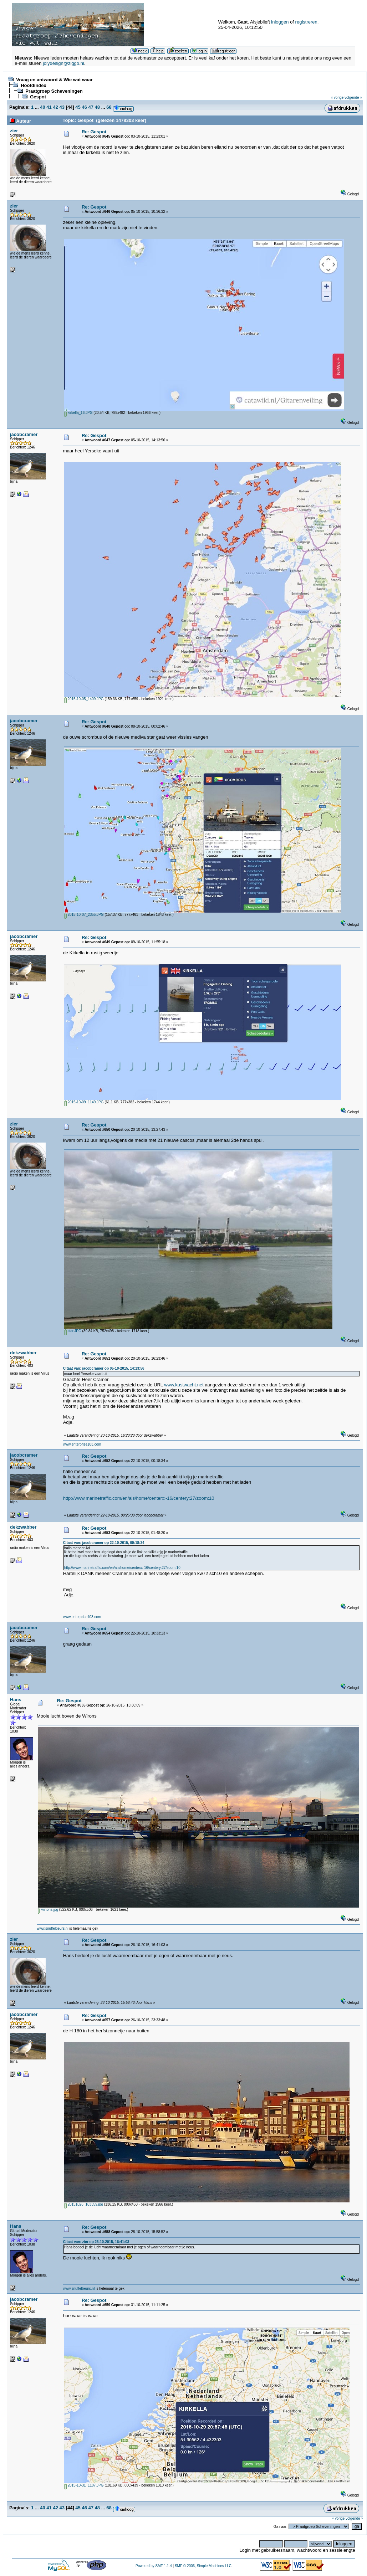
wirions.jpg (48, 1910)
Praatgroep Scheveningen (53, 91)
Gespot (38, 96)
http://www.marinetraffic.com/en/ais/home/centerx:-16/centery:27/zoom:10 (138, 1498)
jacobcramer (23, 434)
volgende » (353, 97)
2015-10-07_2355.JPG (84, 915)
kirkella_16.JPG (78, 413)
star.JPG (72, 1331)
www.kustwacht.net (184, 1384)
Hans (15, 1699)
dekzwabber (23, 1352)
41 (48, 107)
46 (84, 107)
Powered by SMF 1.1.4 (154, 2566)
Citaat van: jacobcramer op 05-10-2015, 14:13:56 (103, 1368)
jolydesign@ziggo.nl (63, 63)
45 (77, 107)
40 (42, 107)
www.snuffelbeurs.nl (52, 1928)
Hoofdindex (33, 85)
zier (14, 130)
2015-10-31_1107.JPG (84, 2485)
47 (90, 107)
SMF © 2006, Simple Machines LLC (203, 2566)
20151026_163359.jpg (83, 2204)
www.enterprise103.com (82, 1444)
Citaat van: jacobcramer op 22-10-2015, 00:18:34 (103, 1543)
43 (62, 107)
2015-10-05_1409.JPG (84, 699)
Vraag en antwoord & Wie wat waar (54, 79)
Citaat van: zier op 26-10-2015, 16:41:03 (96, 2242)
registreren (306, 22)
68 (108, 107)
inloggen (280, 22)
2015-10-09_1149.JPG (84, 1102)
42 (55, 107)
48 (97, 107)
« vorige (337, 97)
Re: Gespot (94, 131)
